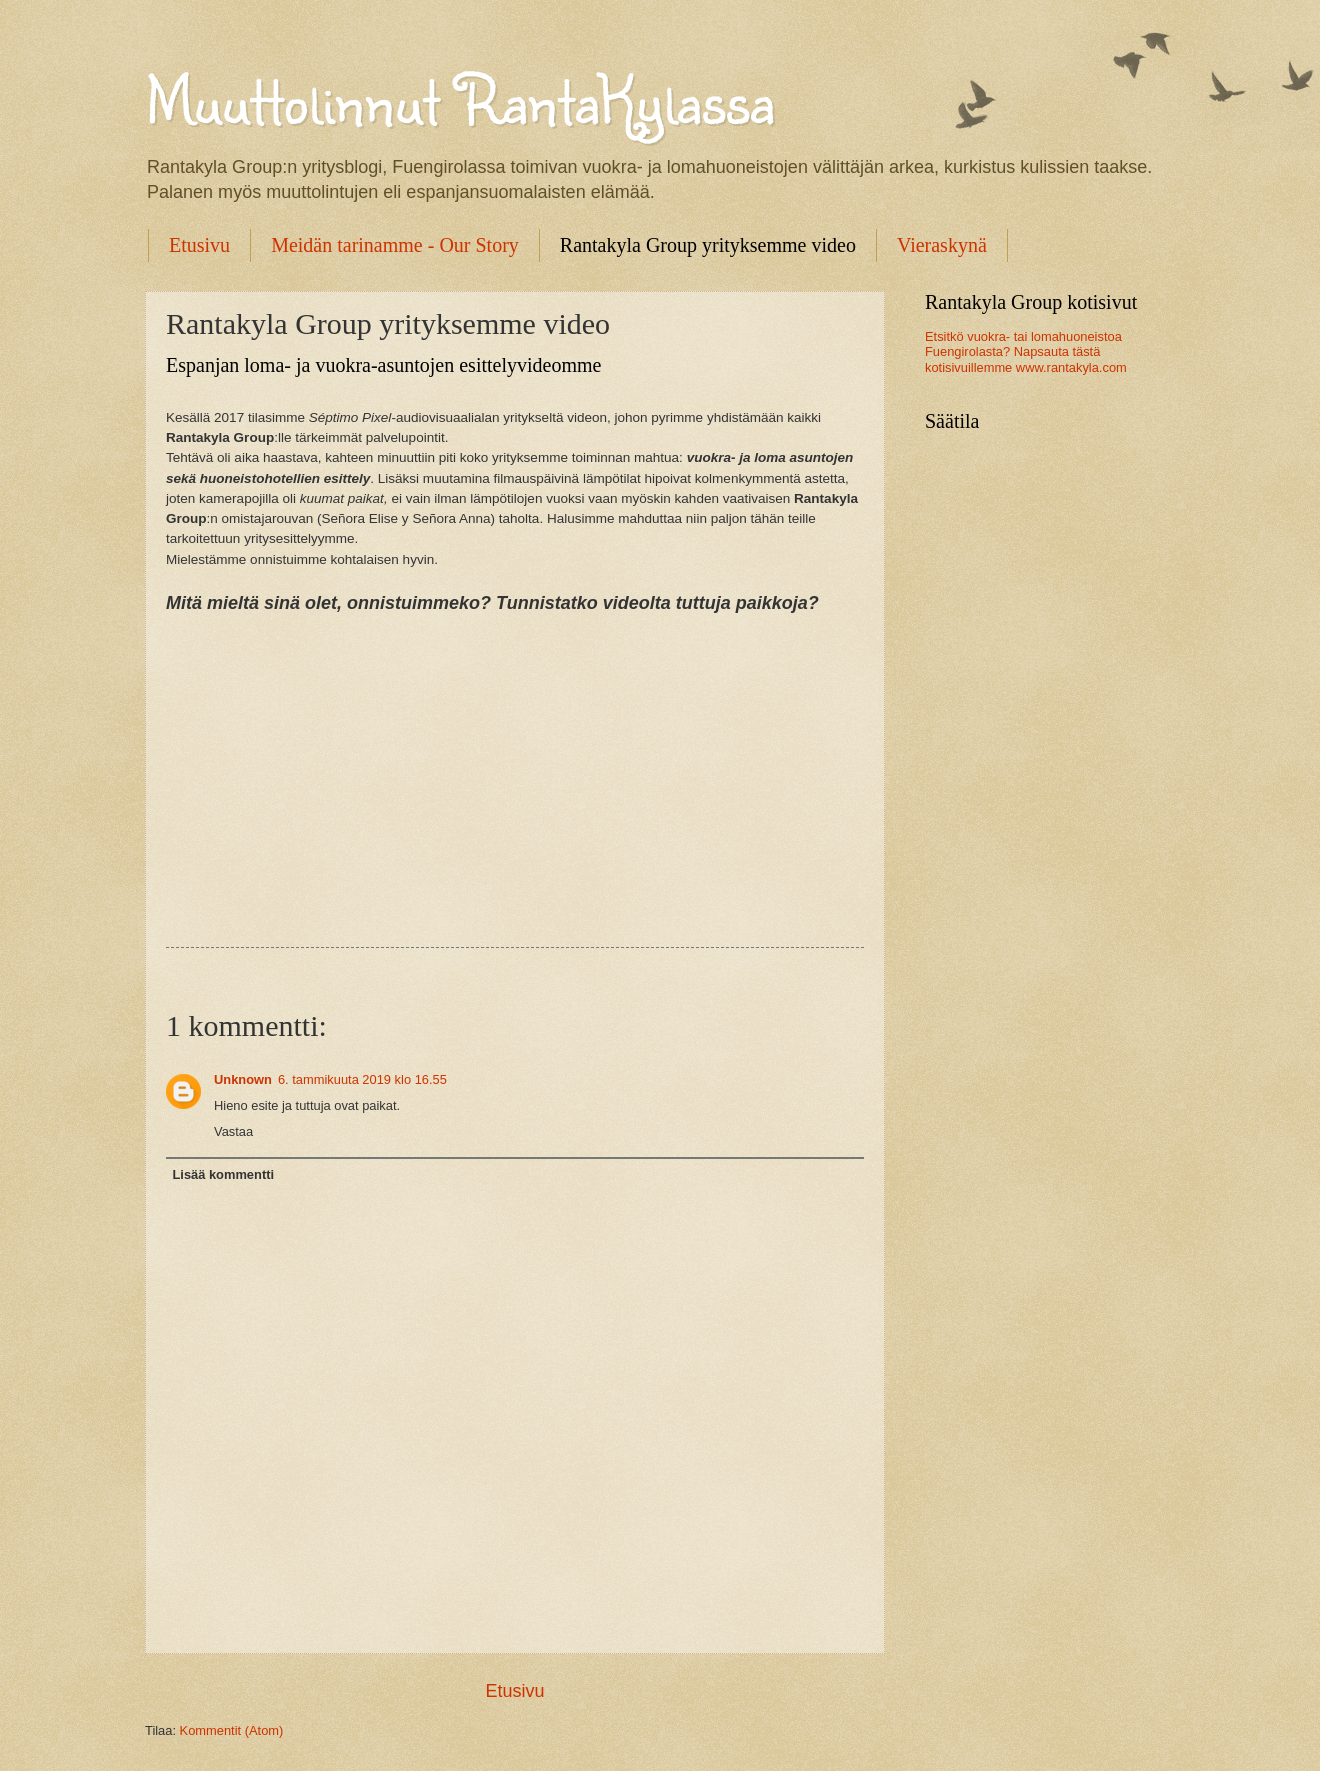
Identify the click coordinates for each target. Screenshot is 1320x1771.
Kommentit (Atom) (232, 1730)
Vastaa (233, 1131)
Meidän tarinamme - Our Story (395, 245)
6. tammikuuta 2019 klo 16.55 (362, 1079)
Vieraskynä (942, 245)
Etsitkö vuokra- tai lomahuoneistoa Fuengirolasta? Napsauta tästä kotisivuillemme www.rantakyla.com (1026, 352)
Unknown (243, 1079)
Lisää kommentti (223, 1174)
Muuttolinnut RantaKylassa (459, 98)
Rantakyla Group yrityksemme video (708, 245)
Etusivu (199, 245)
